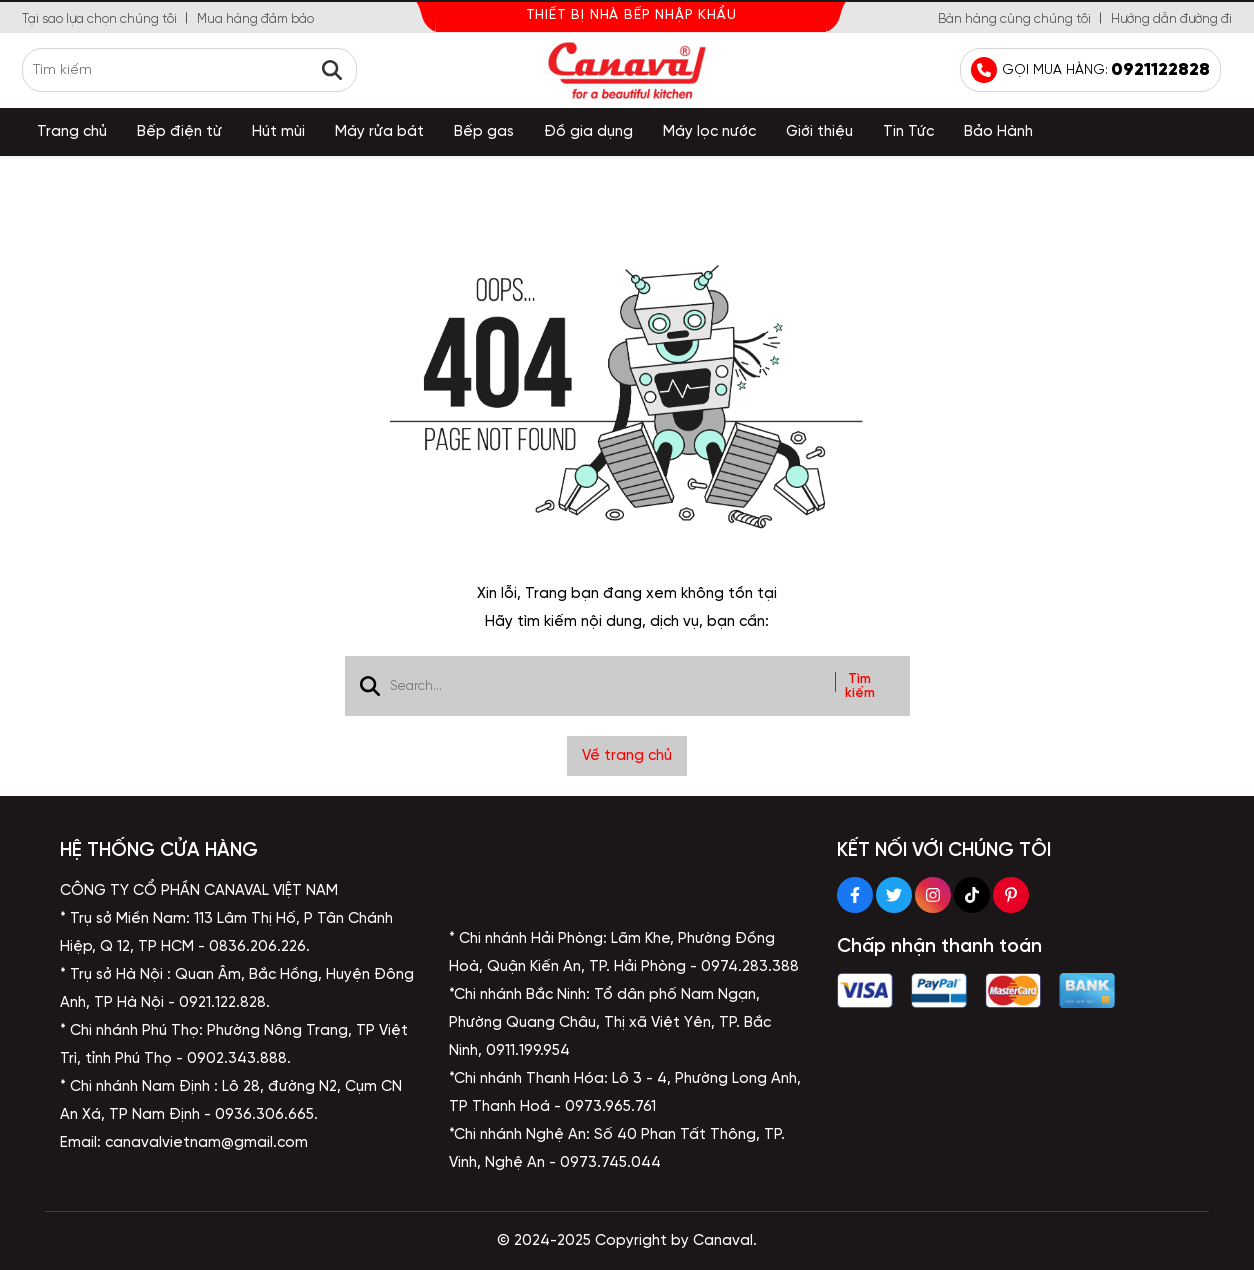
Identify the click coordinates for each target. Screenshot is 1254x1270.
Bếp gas (484, 132)
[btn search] (332, 70)
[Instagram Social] (933, 895)
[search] (189, 70)
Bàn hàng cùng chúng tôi (1014, 19)
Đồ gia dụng (588, 132)
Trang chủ (72, 132)
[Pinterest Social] (1011, 895)
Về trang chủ (627, 756)
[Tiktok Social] (972, 895)
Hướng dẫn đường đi (1171, 19)
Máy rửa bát (379, 132)
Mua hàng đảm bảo (255, 19)
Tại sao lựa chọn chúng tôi (99, 19)
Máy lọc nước (709, 132)
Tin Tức (908, 132)
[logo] (627, 70)
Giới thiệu (819, 132)
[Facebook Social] (855, 895)
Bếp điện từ (179, 132)
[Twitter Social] (894, 895)
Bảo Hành (998, 132)
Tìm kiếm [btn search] (860, 686)
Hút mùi (278, 132)
